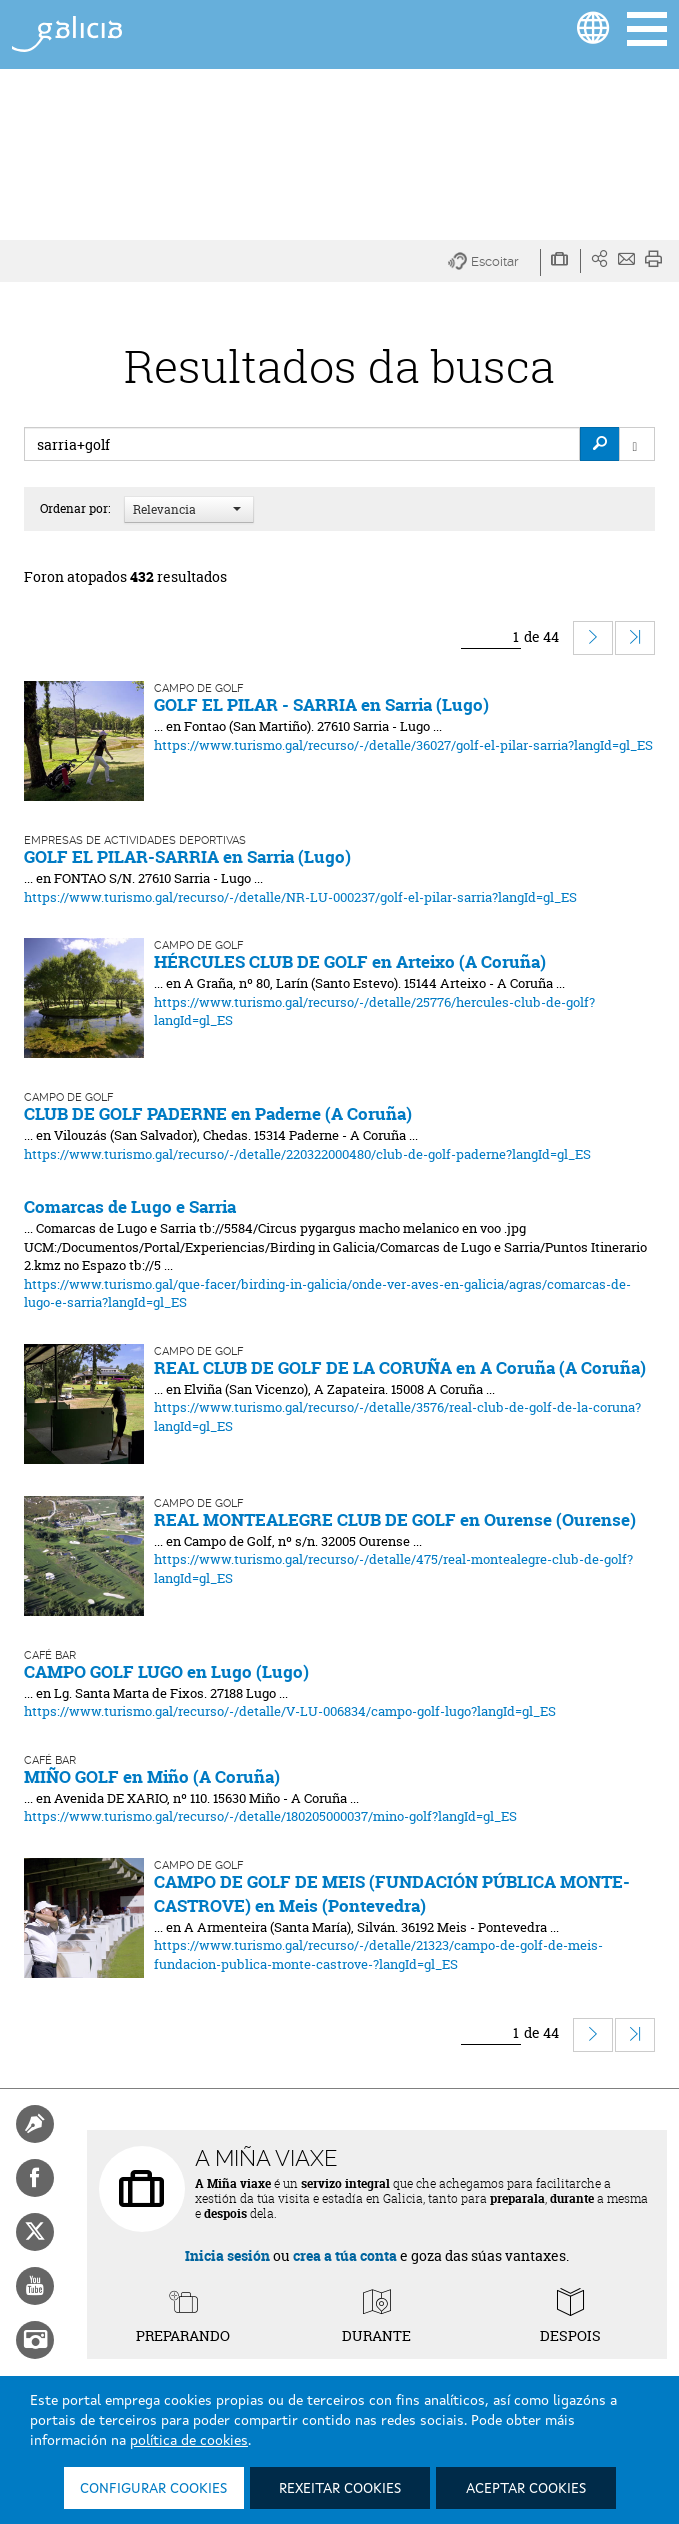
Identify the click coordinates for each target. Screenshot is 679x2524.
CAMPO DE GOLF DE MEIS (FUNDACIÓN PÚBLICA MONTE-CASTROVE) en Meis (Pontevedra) (392, 1893)
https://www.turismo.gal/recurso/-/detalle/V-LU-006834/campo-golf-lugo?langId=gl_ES (290, 1711)
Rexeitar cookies (340, 2489)
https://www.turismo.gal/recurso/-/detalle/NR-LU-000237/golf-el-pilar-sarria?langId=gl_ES (300, 897)
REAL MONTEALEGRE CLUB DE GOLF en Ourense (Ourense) (395, 1519)
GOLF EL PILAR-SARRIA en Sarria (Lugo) (187, 856)
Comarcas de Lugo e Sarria (130, 1206)
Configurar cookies (153, 2489)
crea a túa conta (345, 2255)
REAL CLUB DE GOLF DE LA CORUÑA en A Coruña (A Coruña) (400, 1367)
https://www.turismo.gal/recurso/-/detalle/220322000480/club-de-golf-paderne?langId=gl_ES (307, 1154)
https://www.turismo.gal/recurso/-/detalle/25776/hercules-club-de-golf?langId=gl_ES (374, 1011)
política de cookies (189, 2441)
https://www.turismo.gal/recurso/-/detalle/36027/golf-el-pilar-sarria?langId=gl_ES (403, 745)
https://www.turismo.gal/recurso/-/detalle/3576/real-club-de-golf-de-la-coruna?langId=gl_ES (397, 1416)
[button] (494, 262)
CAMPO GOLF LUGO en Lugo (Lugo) (166, 1671)
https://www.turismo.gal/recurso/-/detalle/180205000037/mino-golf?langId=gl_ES (270, 1816)
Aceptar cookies (526, 2489)
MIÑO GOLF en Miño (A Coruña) (152, 1776)
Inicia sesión (227, 2255)
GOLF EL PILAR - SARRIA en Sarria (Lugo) (321, 704)
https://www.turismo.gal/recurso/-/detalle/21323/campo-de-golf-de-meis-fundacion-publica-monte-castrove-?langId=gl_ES (378, 1954)
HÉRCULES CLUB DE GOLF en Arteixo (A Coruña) (350, 961)
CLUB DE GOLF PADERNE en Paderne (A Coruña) (218, 1113)
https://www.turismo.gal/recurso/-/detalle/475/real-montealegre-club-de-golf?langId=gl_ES (393, 1568)
